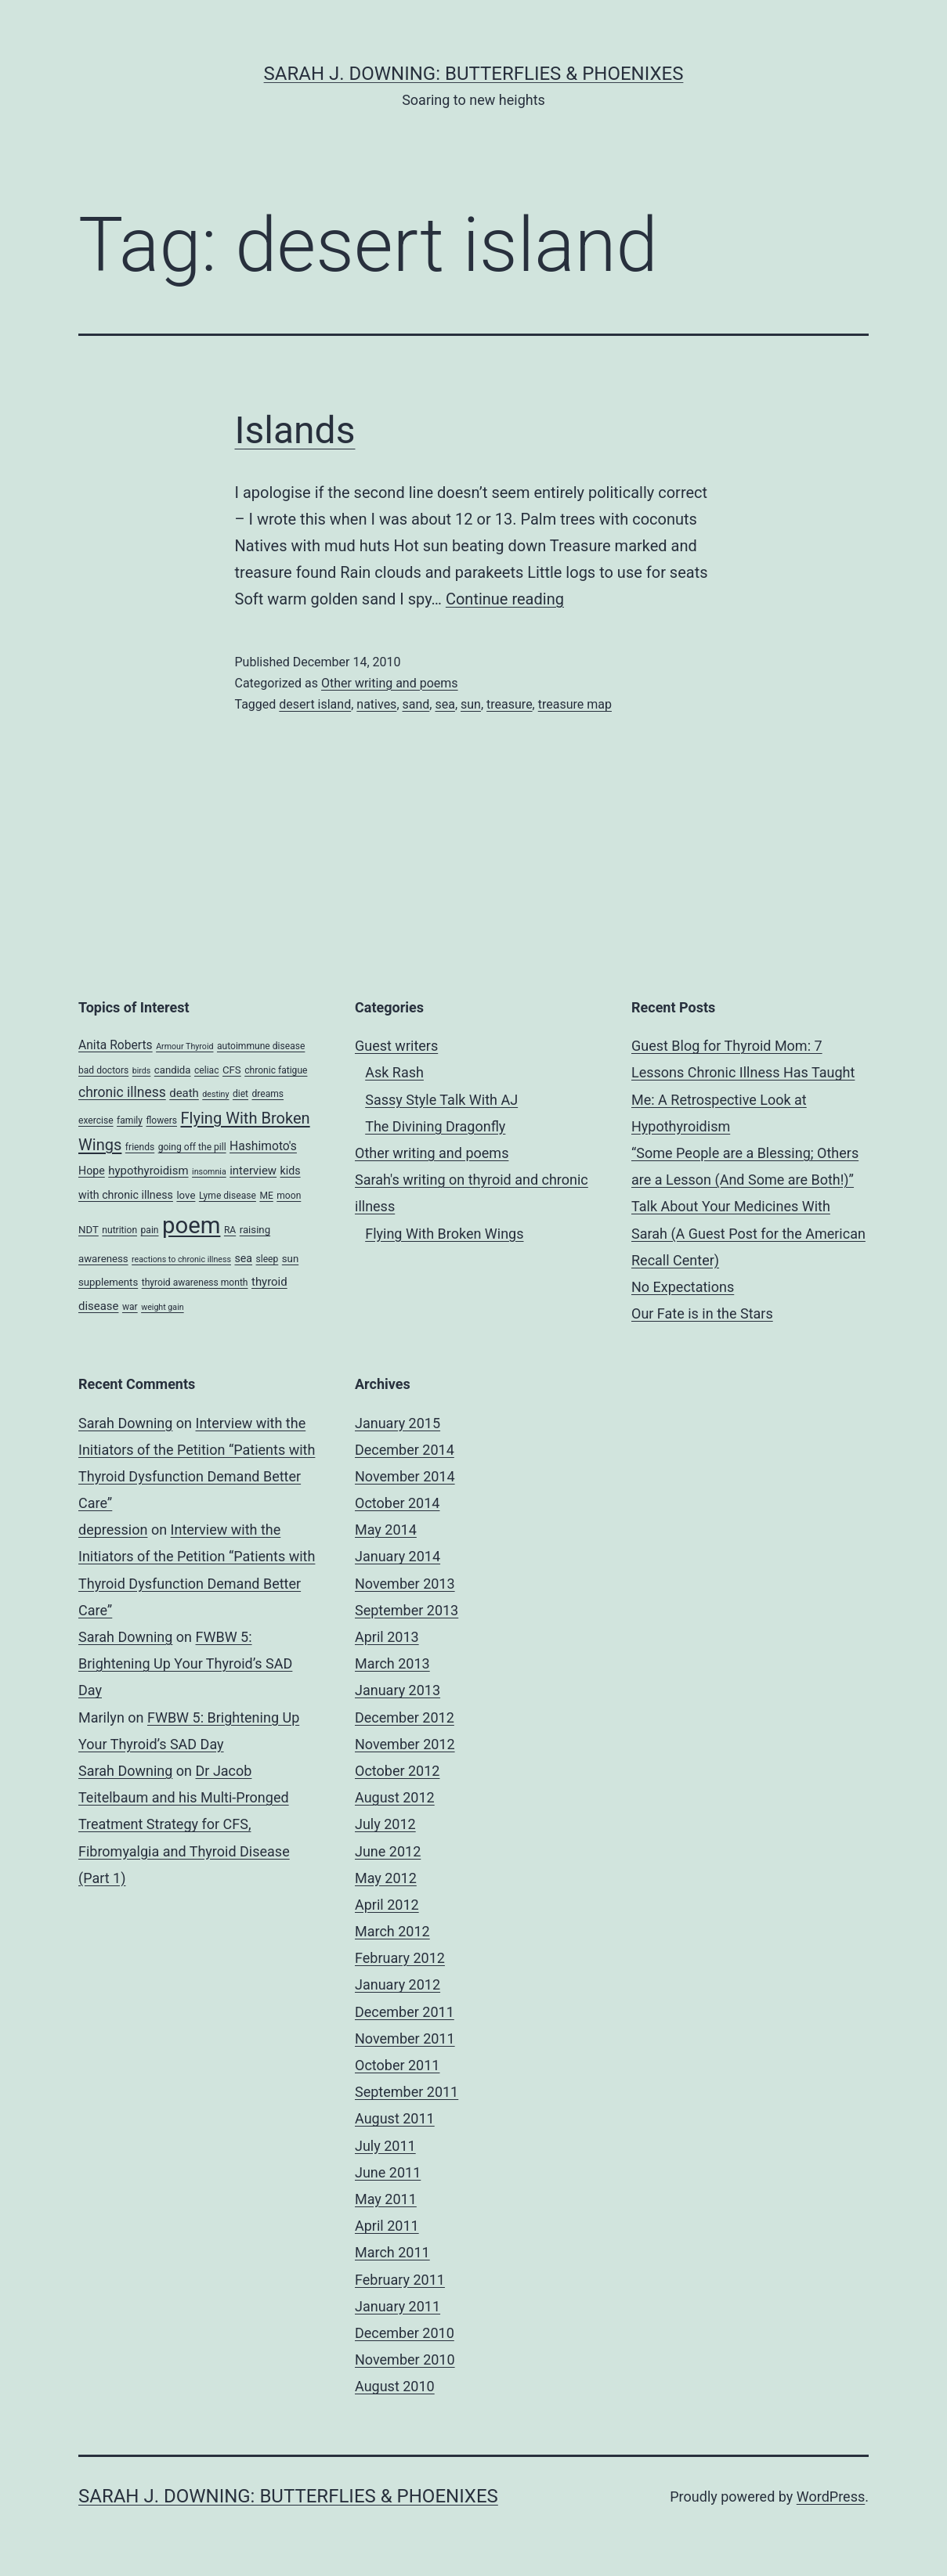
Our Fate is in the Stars (702, 1313)
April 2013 (387, 1637)
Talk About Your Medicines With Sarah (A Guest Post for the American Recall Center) (748, 1233)
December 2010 (404, 2333)
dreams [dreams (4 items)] (267, 1093)
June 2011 (388, 2172)
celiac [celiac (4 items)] (206, 1070)
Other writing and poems (389, 683)
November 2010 (405, 2359)
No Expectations (682, 1287)
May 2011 (386, 2199)
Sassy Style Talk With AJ (441, 1099)
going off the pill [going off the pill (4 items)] (192, 1147)
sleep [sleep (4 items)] (267, 1259)
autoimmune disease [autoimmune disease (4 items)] (261, 1046)
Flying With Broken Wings (444, 1233)
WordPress (831, 2496)
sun (471, 704)
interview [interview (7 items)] (253, 1171)
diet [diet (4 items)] (240, 1093)
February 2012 (400, 1958)
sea (444, 704)
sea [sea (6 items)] (243, 1258)
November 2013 (405, 1583)
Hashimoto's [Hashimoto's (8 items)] (263, 1145)
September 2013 (406, 1610)
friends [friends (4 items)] (139, 1147)
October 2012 (397, 1770)
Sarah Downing (125, 1423)
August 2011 (395, 2118)
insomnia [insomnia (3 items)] (209, 1172)
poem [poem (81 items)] (191, 1225)
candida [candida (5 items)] (172, 1070)
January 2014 (397, 1556)
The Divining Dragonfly (435, 1126)
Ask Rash (394, 1072)
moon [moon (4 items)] (289, 1195)
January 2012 (397, 1984)
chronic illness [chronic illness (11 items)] (122, 1092)
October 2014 (397, 1503)
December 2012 (404, 1717)
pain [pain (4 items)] (150, 1230)
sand (416, 704)
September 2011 (406, 2092)
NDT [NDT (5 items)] (88, 1230)
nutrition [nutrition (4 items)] (119, 1230)
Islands (295, 430)
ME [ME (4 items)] (266, 1195)
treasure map (575, 704)
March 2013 (392, 1663)
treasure (509, 704)
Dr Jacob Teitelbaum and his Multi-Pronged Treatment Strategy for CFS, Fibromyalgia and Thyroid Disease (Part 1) (184, 1824)
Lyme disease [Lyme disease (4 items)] (227, 1195)
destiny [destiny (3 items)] (215, 1094)
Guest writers (396, 1045)
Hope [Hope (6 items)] (91, 1170)
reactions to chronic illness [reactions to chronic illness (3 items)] (181, 1259)
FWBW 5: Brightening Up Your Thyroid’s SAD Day (185, 1663)
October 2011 (397, 2065)
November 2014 (405, 1476)
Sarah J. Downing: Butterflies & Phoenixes (474, 74)
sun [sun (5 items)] (290, 1259)
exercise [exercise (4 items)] (96, 1120)
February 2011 (400, 2279)
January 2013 (397, 1690)
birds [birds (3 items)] (141, 1071)
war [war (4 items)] (130, 1306)
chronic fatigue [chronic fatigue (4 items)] (275, 1070)
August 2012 (395, 1797)
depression (112, 1529)
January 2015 (397, 1423)
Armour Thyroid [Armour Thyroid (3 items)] (184, 1046)
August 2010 (395, 2386)
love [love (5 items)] (185, 1195)
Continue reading (505, 599)
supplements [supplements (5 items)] (108, 1282)
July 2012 (385, 1824)
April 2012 (387, 1904)
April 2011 (387, 2225)
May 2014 (386, 1529)
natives (376, 704)
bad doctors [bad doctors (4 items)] (103, 1070)
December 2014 (404, 1449)
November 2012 (405, 1744)
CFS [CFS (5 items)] (231, 1070)
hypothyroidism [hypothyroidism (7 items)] (148, 1171)
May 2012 (386, 1878)
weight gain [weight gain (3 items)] (162, 1307)
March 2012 (392, 1931)
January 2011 (397, 2306)
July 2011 (385, 2146)
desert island (315, 704)
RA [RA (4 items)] (230, 1230)
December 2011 (404, 2012)
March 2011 (392, 2252)
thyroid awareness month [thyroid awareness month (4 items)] (195, 1282)
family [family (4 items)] (130, 1120)
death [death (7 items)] (184, 1093)
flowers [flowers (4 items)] (161, 1120)
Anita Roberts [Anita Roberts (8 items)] (115, 1044)
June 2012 (388, 1851)
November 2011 (405, 2038)
